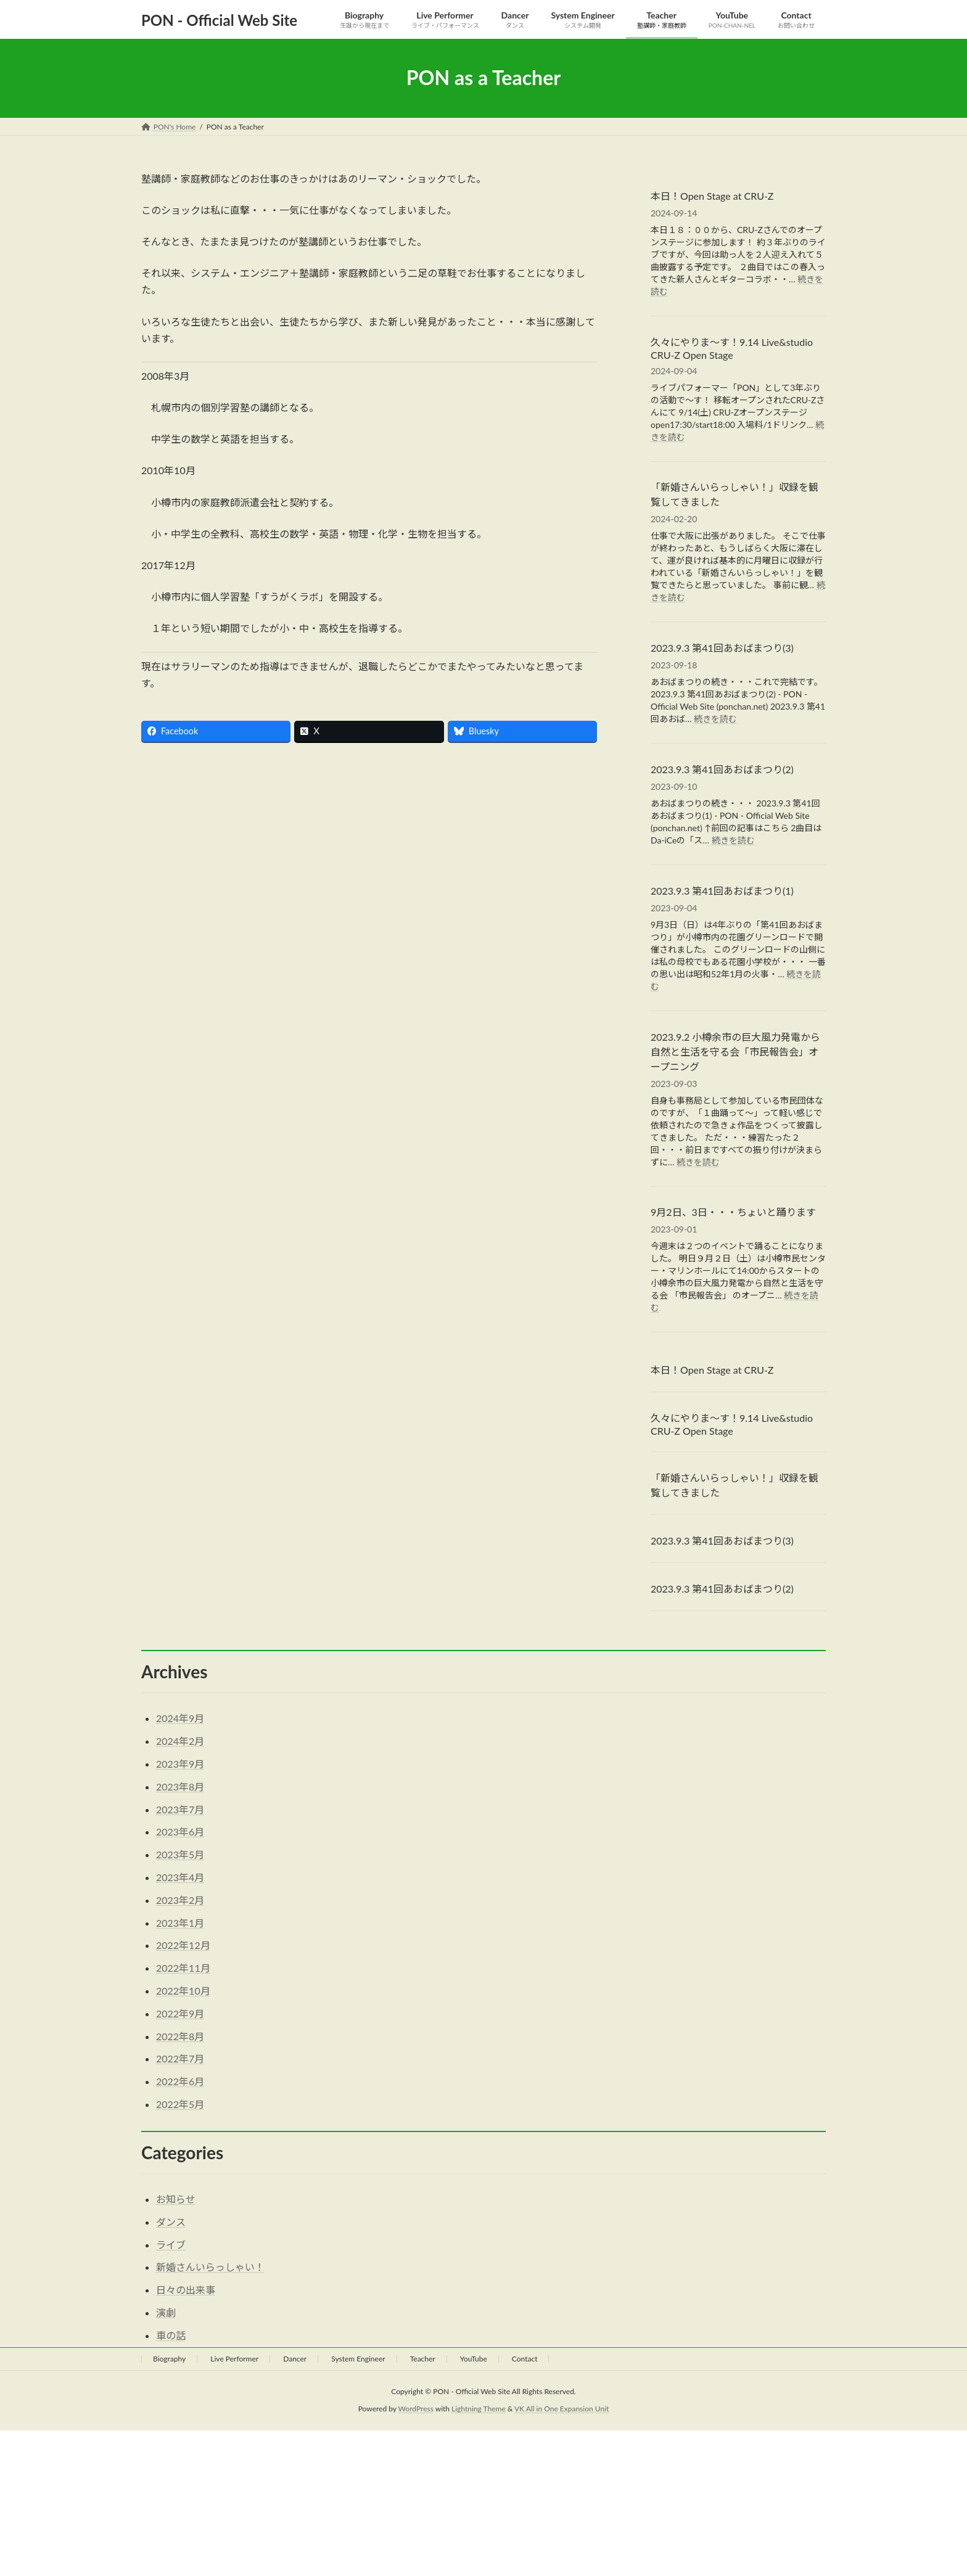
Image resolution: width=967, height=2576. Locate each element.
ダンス (171, 2222)
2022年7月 (180, 2058)
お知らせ (175, 2199)
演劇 (166, 2312)
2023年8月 (180, 1786)
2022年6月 (180, 2081)
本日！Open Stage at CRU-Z (712, 195)
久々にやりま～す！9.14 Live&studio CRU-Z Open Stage (732, 347)
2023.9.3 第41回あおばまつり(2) (722, 769)
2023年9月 (180, 1764)
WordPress (416, 2408)
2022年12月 (183, 1945)
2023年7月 (180, 1809)
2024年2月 (180, 1741)
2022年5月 (180, 2104)
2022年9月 (180, 2013)
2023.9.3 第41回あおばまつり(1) (722, 890)
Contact (525, 2358)
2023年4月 (180, 1877)
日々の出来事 (185, 2289)
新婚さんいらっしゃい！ (210, 2267)
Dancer (295, 2358)
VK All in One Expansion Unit (561, 2408)
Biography (169, 2358)
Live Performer (234, 2358)
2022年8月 (180, 2036)
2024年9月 (180, 1718)
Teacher (422, 2358)
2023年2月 (180, 1900)
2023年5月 (180, 1854)
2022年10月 (183, 1990)
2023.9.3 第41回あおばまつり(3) (722, 648)
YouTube (473, 2358)
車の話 (171, 2335)
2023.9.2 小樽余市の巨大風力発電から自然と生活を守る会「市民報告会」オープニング (735, 1051)
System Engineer (358, 2358)
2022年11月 (183, 1968)
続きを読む (715, 718)
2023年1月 (180, 1923)
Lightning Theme (478, 2408)
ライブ (171, 2244)
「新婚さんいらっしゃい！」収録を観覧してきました (734, 494)
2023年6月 (180, 1831)
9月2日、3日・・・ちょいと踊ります (733, 1212)
